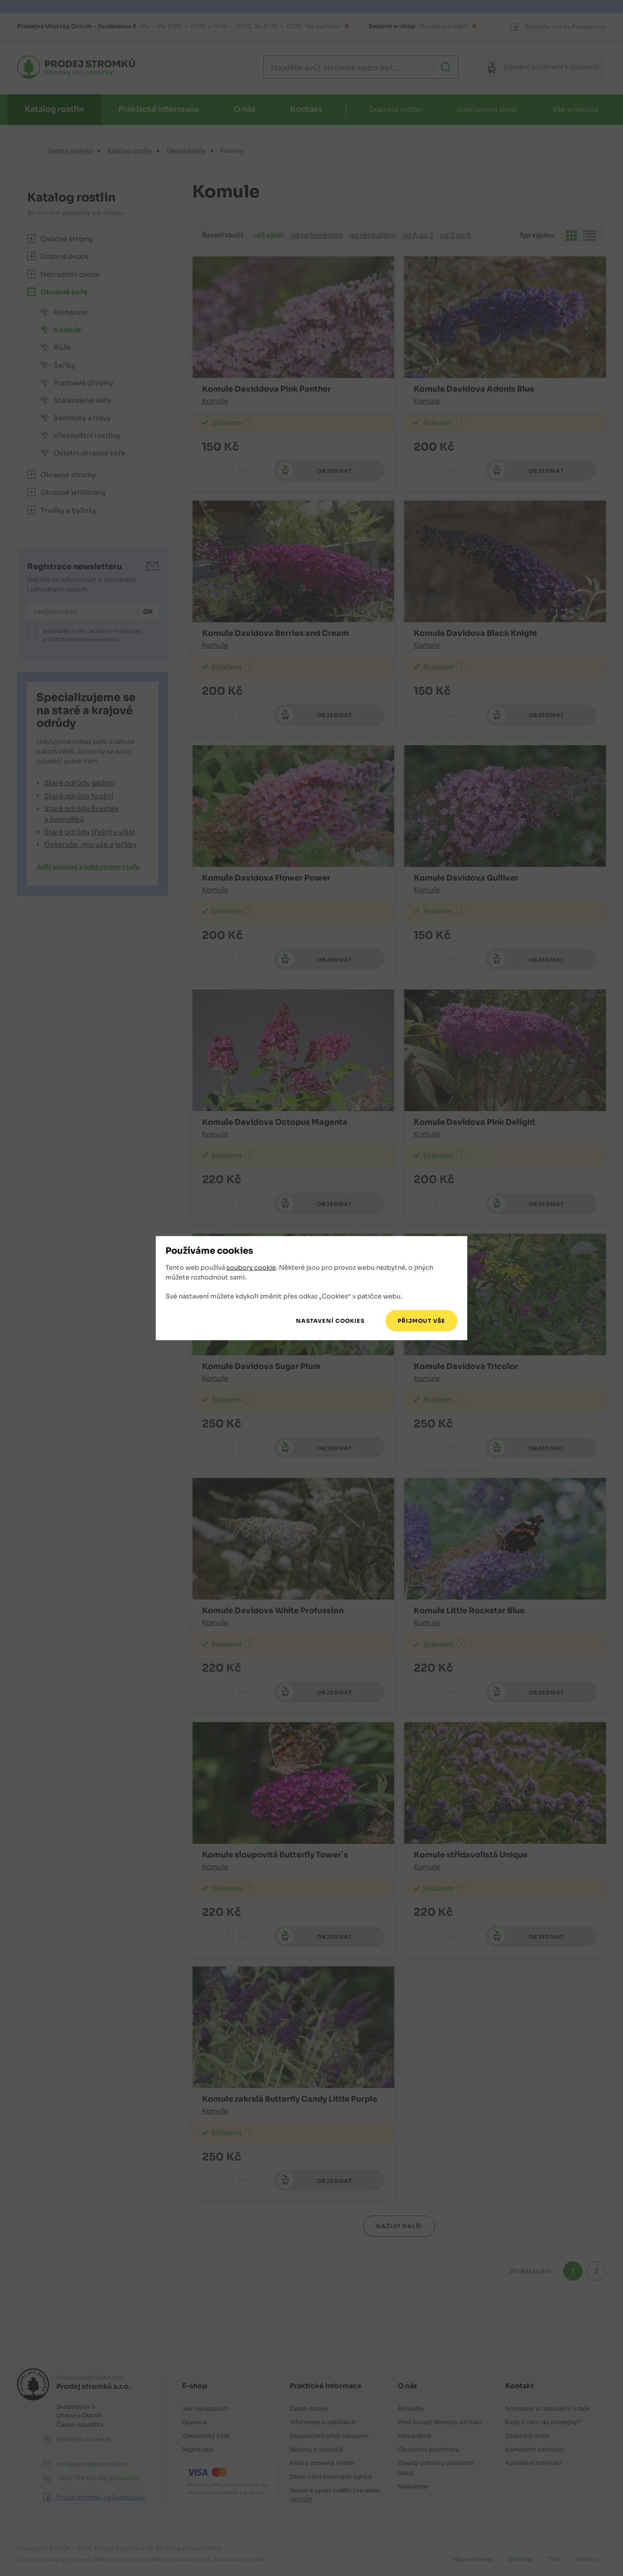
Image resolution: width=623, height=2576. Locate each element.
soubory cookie (251, 1267)
